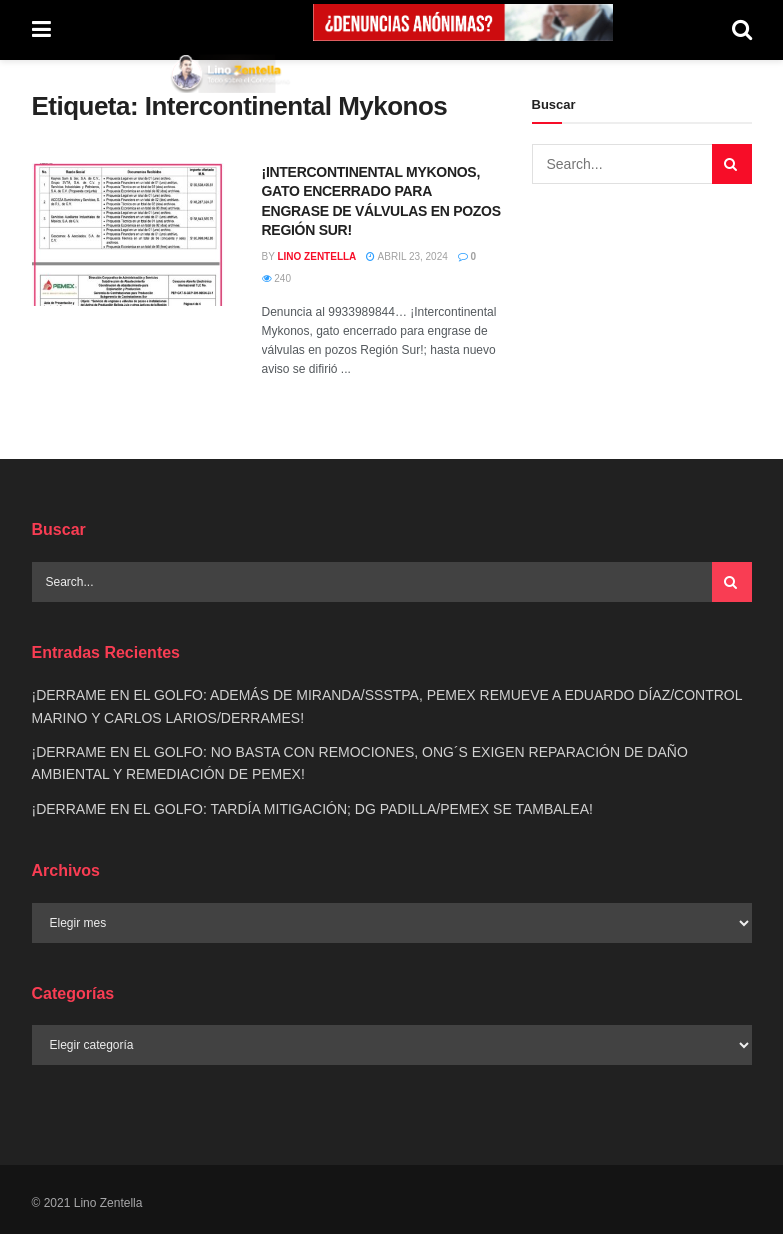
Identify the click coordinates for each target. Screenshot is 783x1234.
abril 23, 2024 (406, 256)
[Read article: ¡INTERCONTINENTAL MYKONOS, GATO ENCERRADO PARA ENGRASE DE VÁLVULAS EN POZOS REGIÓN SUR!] (132, 234)
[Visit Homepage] (231, 73)
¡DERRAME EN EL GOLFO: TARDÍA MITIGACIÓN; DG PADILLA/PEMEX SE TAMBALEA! (312, 809)
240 (276, 278)
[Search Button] (742, 30)
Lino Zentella (316, 256)
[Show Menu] (41, 30)
